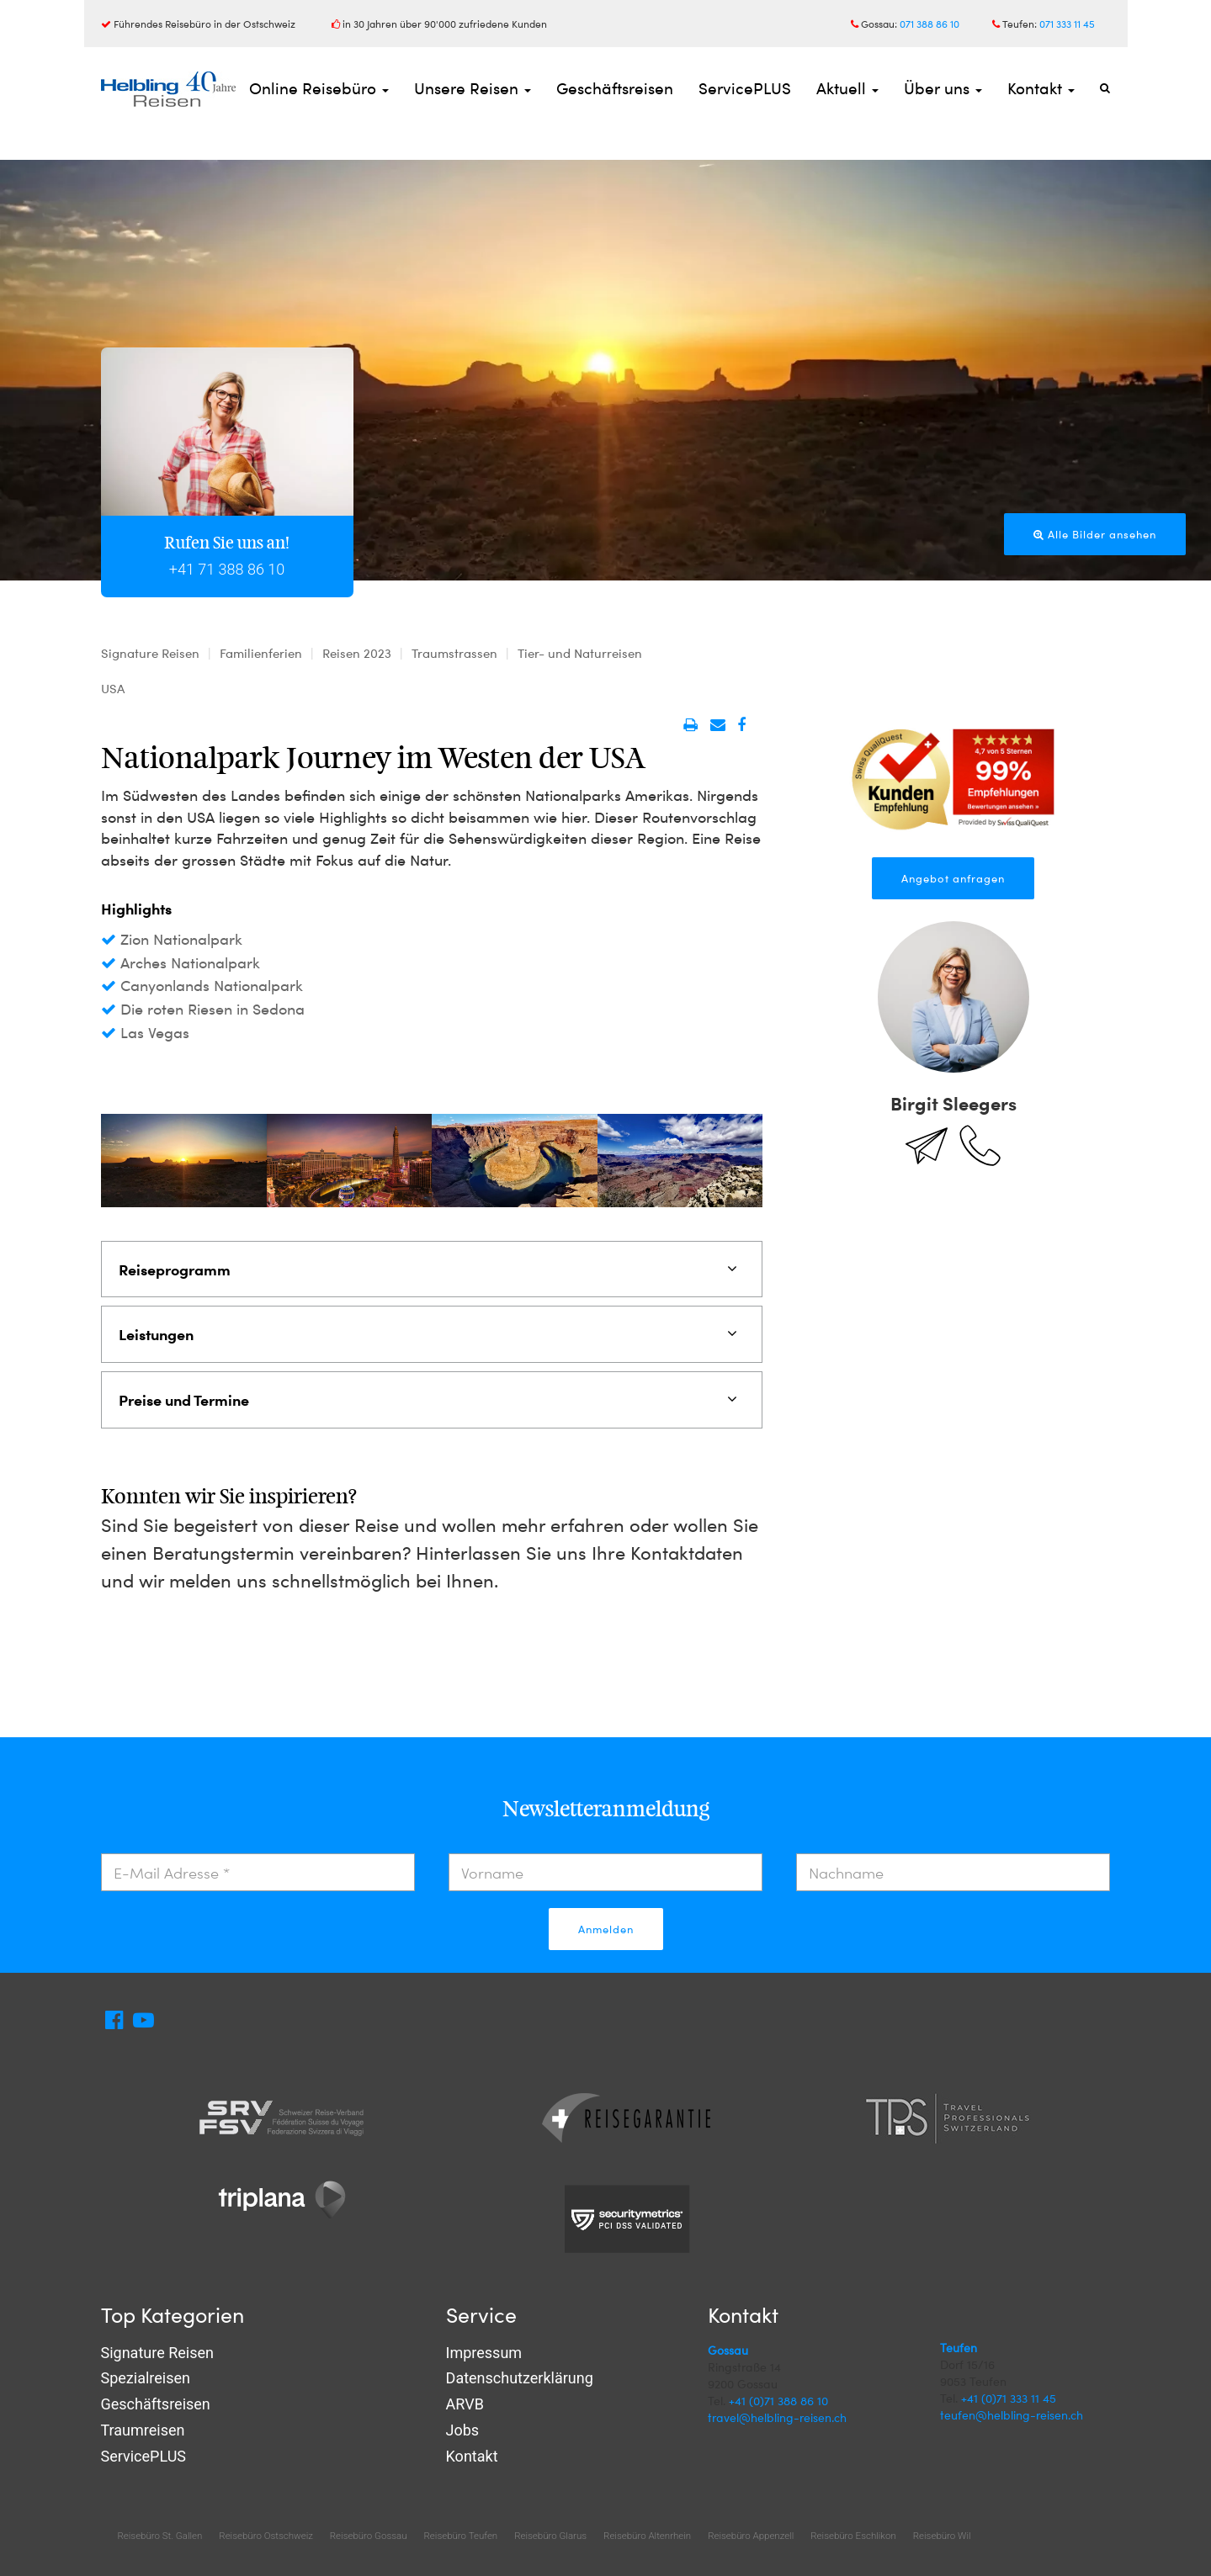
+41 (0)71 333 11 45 (1008, 2398)
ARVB (465, 2404)
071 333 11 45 (1067, 23)
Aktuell (847, 88)
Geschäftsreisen (614, 88)
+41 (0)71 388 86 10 (778, 2401)
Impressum (484, 2352)
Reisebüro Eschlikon (852, 2536)
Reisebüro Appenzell (751, 2536)
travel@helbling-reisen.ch (777, 2417)
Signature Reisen (157, 2352)
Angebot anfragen (953, 878)
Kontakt (1041, 88)
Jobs (463, 2430)
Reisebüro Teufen (461, 2536)
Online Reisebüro (319, 88)
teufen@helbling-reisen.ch (1011, 2415)
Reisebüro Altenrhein (647, 2536)
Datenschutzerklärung (519, 2378)
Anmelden (606, 1929)
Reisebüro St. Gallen (160, 2536)
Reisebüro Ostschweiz (265, 2536)
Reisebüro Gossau (368, 2536)
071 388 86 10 (929, 23)
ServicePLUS (744, 88)
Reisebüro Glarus (550, 2536)
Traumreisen (143, 2430)
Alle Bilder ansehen (1094, 534)
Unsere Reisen (472, 88)
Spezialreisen (145, 2378)
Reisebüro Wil (942, 2536)
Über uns (943, 88)
